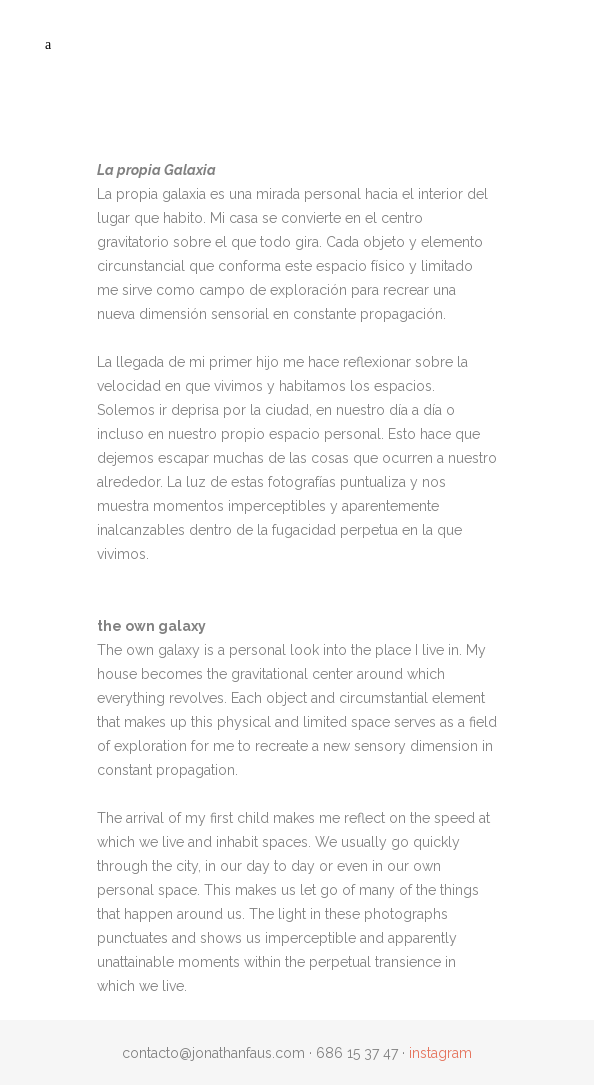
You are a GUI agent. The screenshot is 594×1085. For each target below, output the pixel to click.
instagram (440, 1053)
